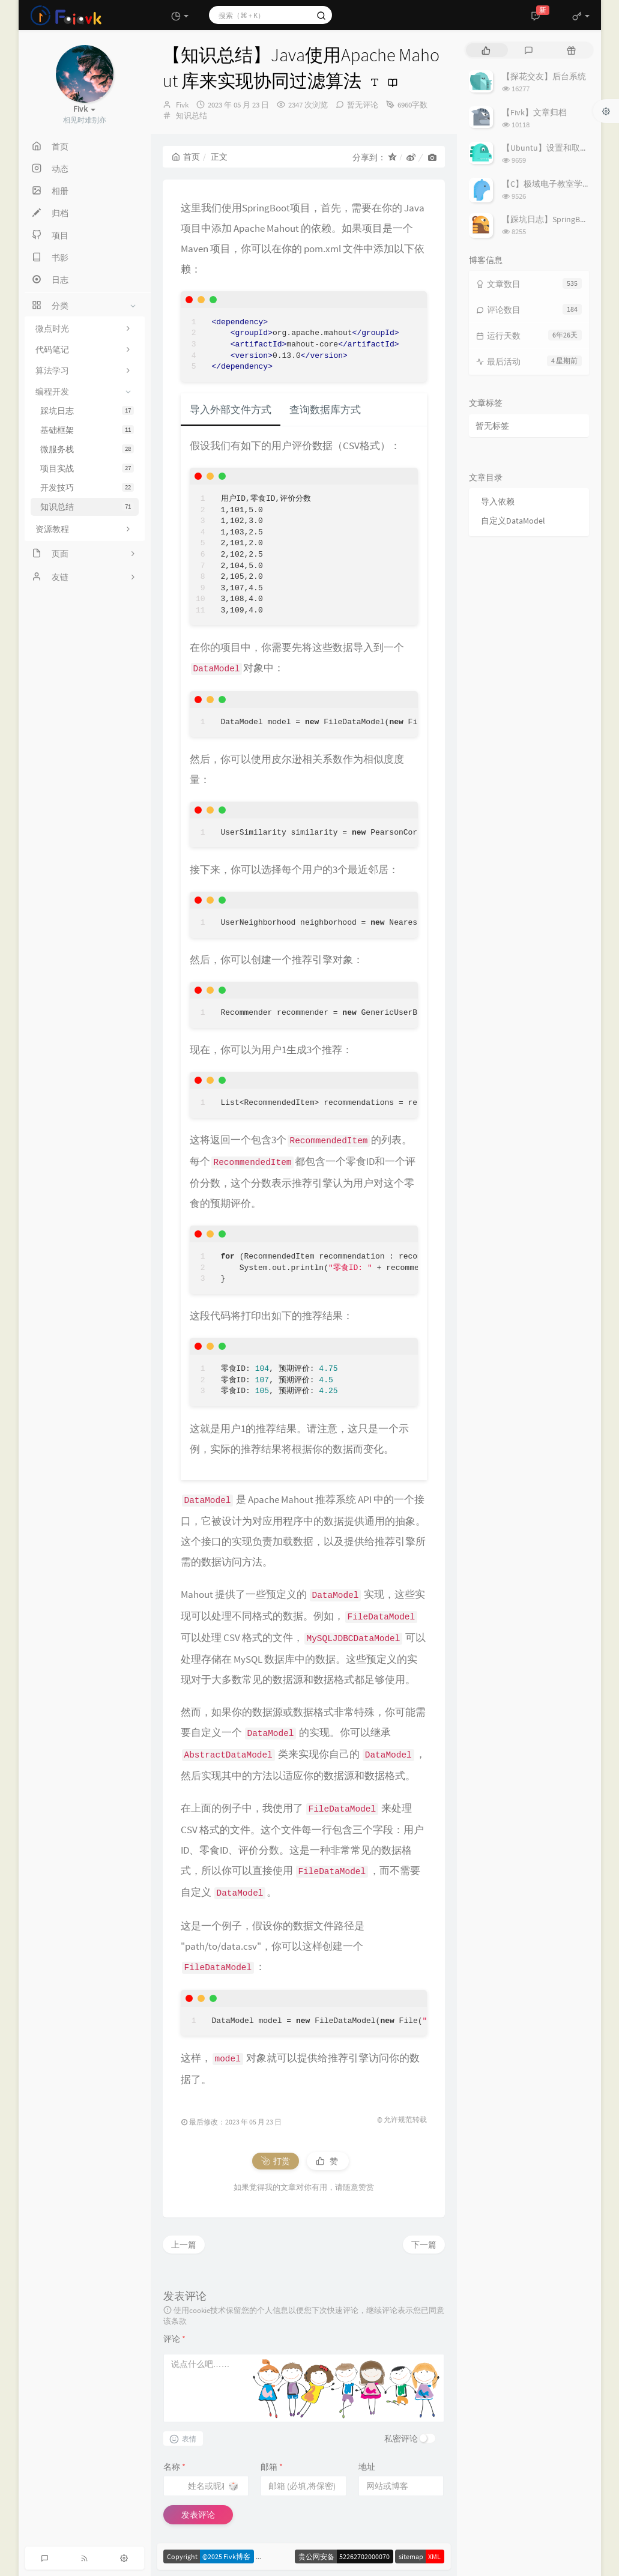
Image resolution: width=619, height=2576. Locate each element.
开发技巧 (87, 487)
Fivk (182, 105)
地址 (366, 2466)
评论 (174, 2338)
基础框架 (87, 430)
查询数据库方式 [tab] (325, 409)
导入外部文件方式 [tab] (230, 409)
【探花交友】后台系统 (544, 76)
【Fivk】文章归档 (534, 112)
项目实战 (87, 468)
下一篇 (423, 2244)
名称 (174, 2466)
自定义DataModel (513, 520)
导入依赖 (498, 501)
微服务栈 (87, 449)
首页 (186, 156)
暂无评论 (362, 105)
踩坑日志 (87, 410)
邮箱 (272, 2466)
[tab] (486, 50)
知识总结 (87, 506)
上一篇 (183, 2244)
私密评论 (401, 2438)
